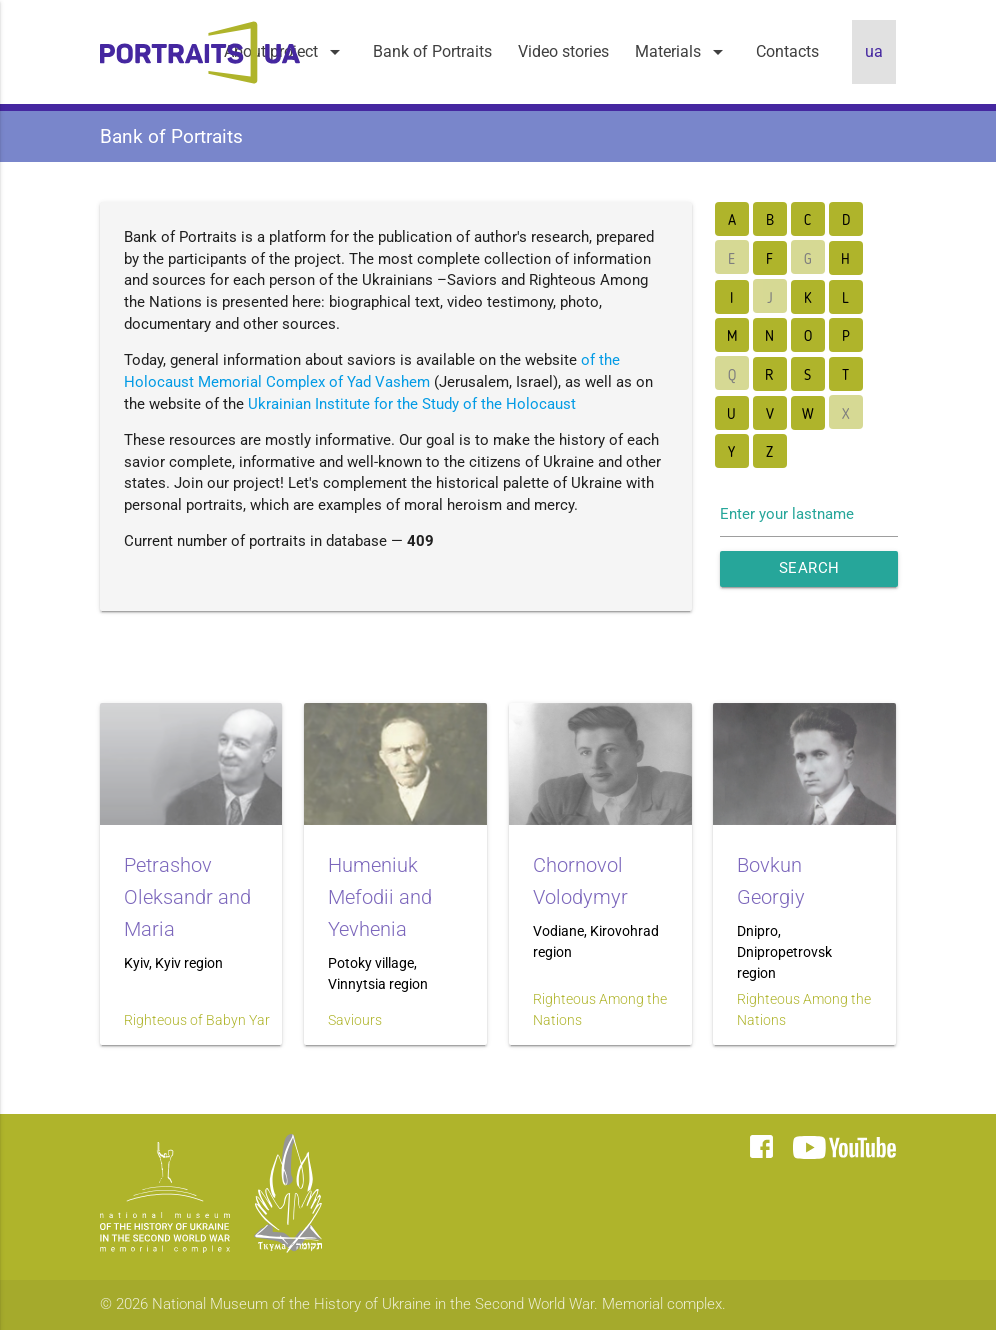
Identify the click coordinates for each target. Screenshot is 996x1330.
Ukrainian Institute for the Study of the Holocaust (412, 404)
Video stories (563, 51)
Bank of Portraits (432, 51)
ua (874, 51)
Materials (682, 52)
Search (809, 568)
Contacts (787, 51)
